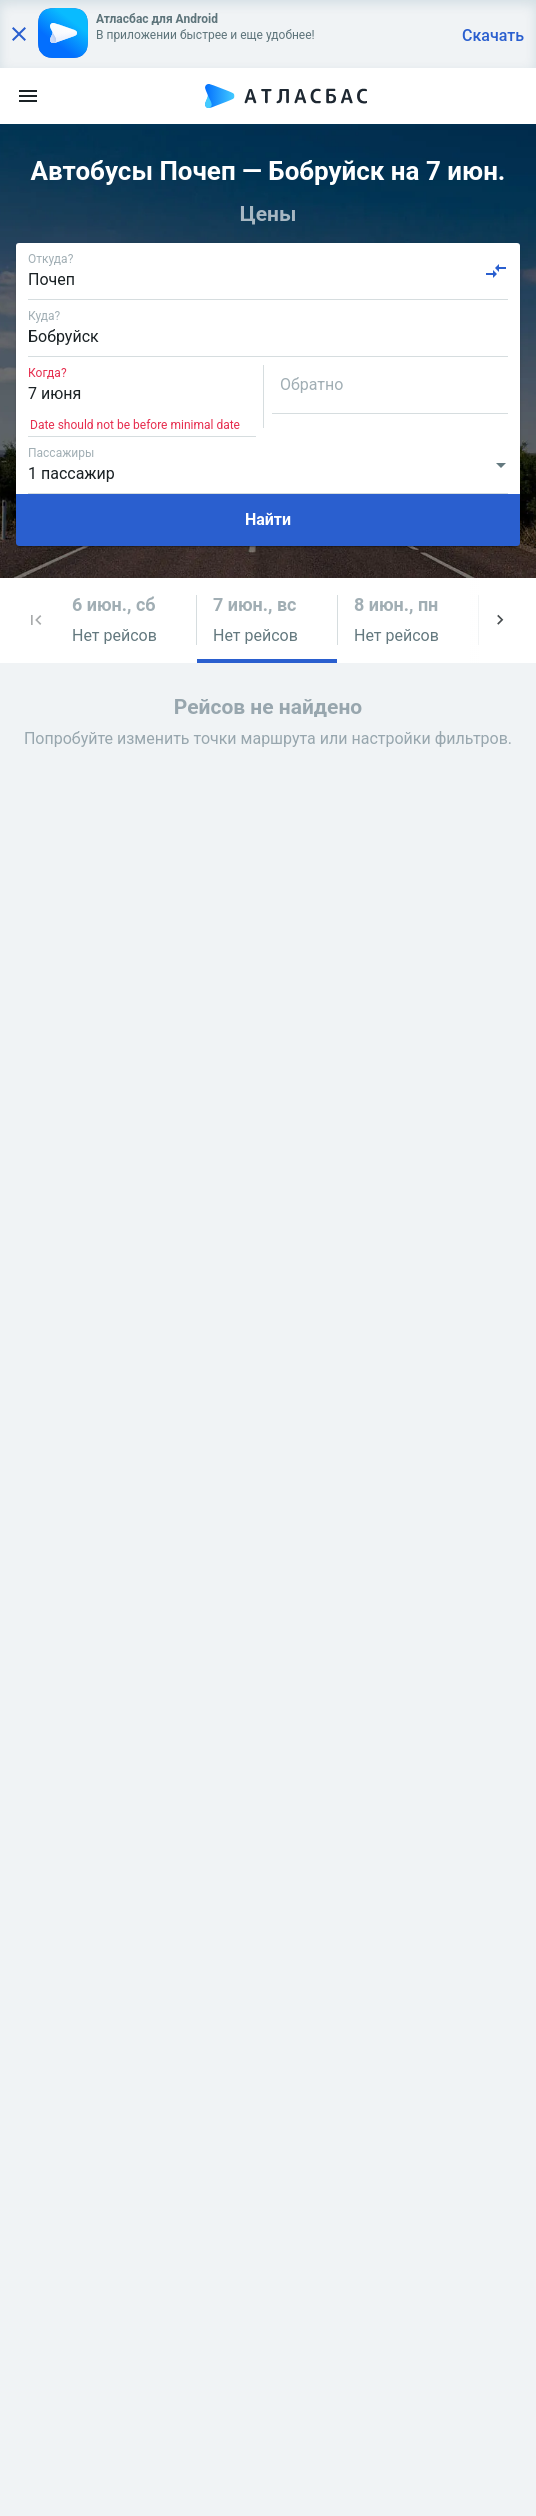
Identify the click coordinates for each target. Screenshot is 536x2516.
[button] (36, 620)
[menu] (28, 96)
